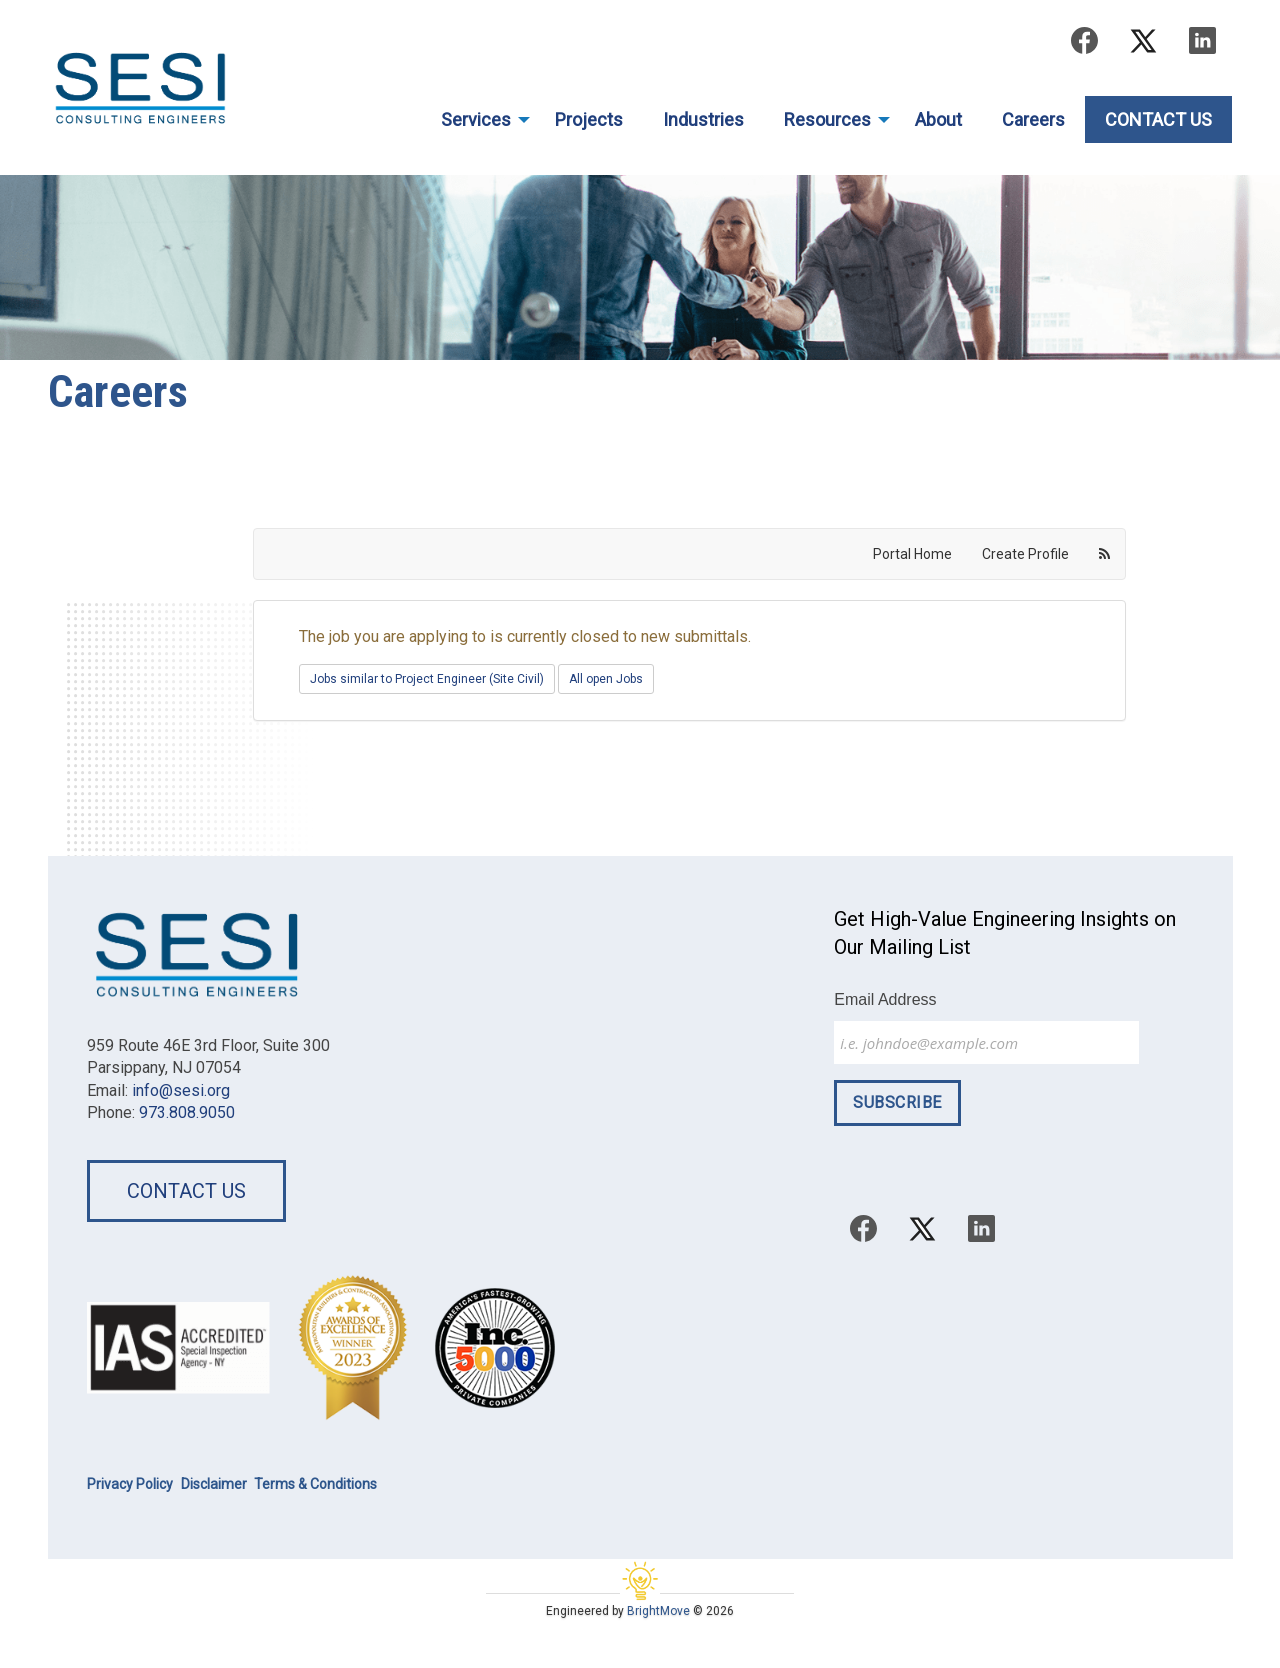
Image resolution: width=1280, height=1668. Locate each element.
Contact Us (186, 1191)
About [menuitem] (938, 119)
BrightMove (658, 1611)
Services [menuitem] (476, 119)
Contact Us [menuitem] (1158, 119)
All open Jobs (606, 679)
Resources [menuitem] (827, 119)
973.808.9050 (187, 1112)
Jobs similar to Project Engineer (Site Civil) (427, 679)
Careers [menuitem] (1033, 119)
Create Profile (1025, 554)
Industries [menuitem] (703, 119)
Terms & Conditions (315, 1484)
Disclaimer (214, 1484)
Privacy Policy (130, 1484)
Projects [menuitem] (589, 119)
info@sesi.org (181, 1090)
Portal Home (912, 554)
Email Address (885, 999)
